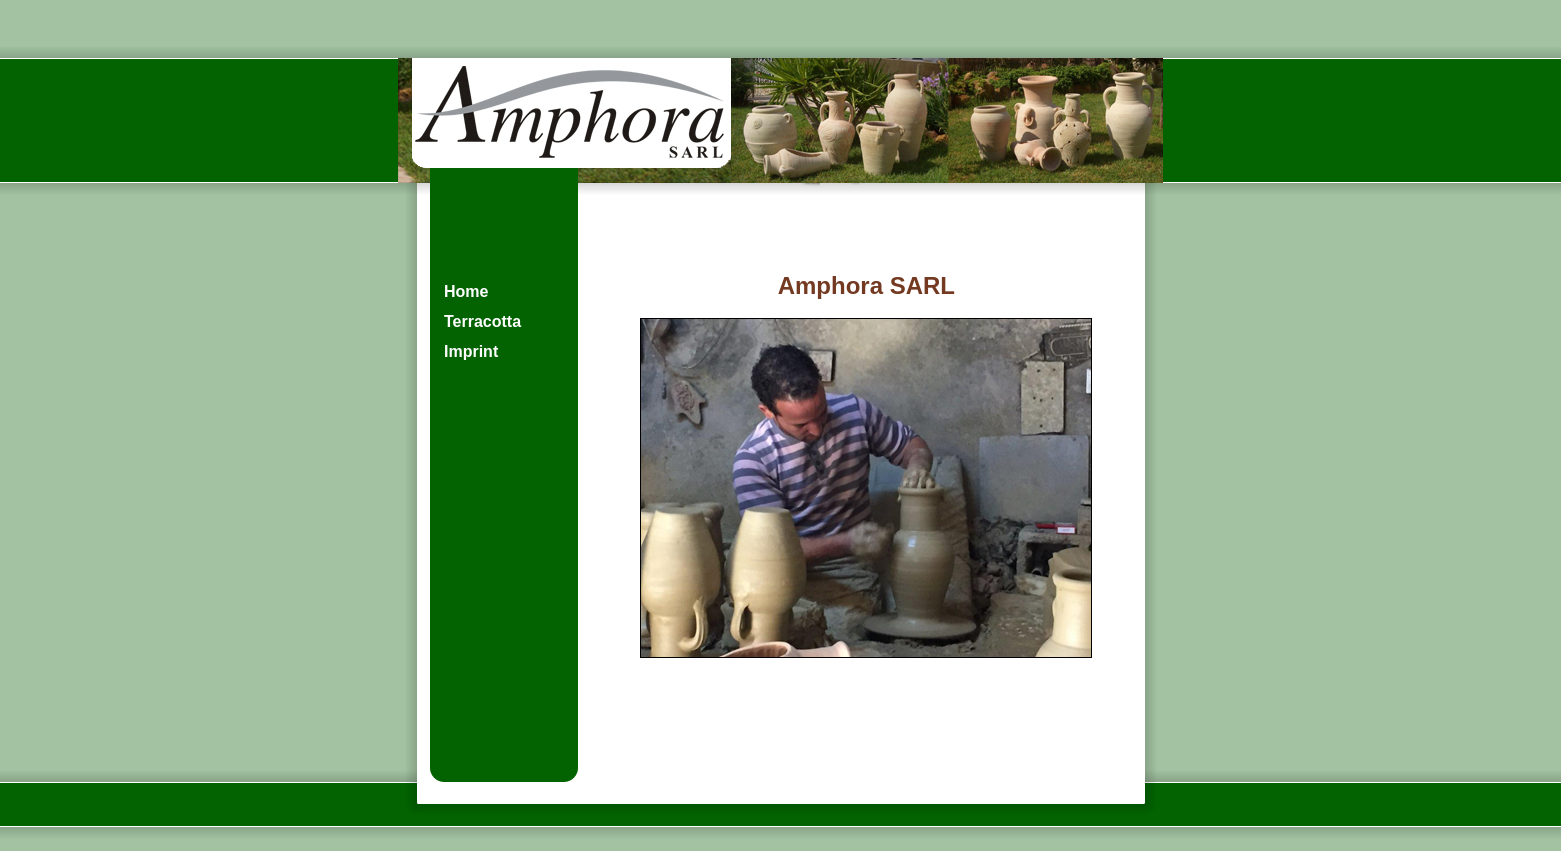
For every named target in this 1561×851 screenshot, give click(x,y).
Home (466, 291)
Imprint (471, 351)
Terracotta (482, 321)
